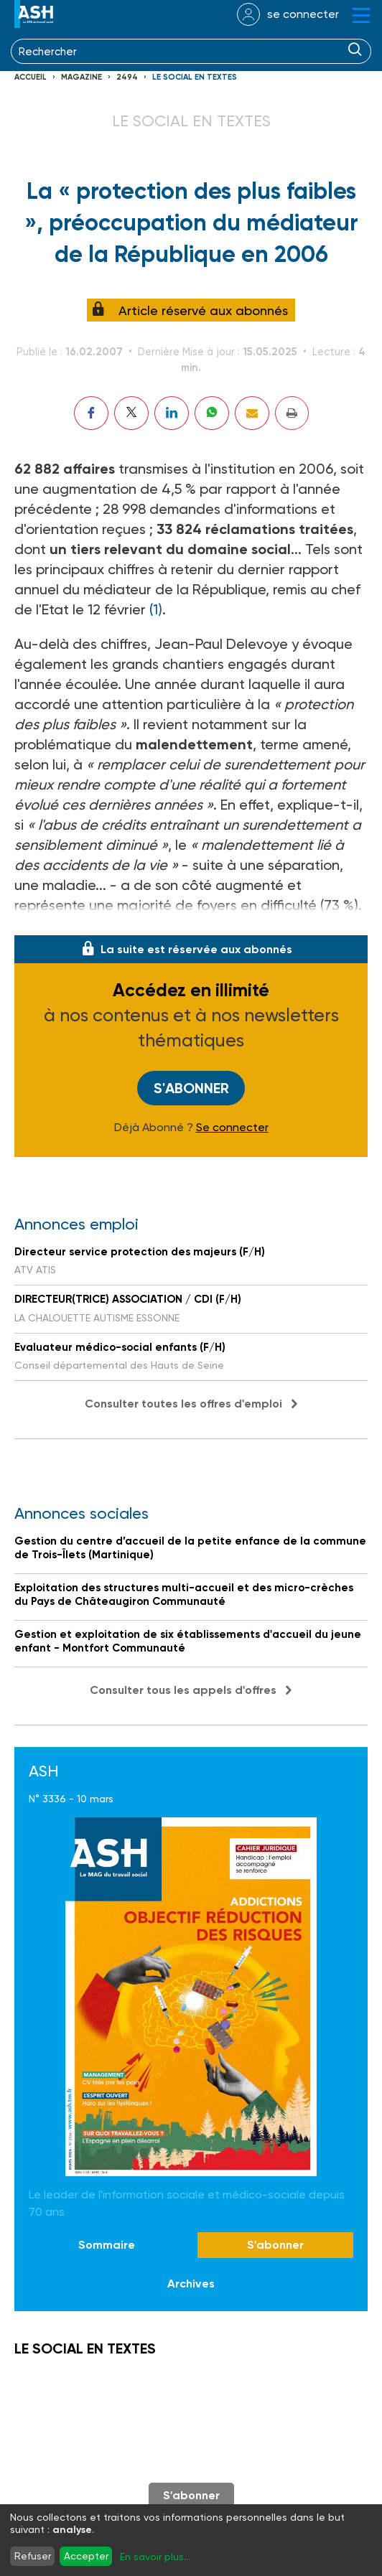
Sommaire (106, 2245)
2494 (127, 77)
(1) (155, 609)
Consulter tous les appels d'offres (183, 1690)
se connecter (303, 14)
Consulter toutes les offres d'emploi (183, 1403)
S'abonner (191, 1088)
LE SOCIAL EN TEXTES (194, 77)
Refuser (32, 2556)
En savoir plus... (155, 2556)
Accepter (86, 2556)
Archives (191, 2283)
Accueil (30, 77)
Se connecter (232, 1127)
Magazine (81, 77)
